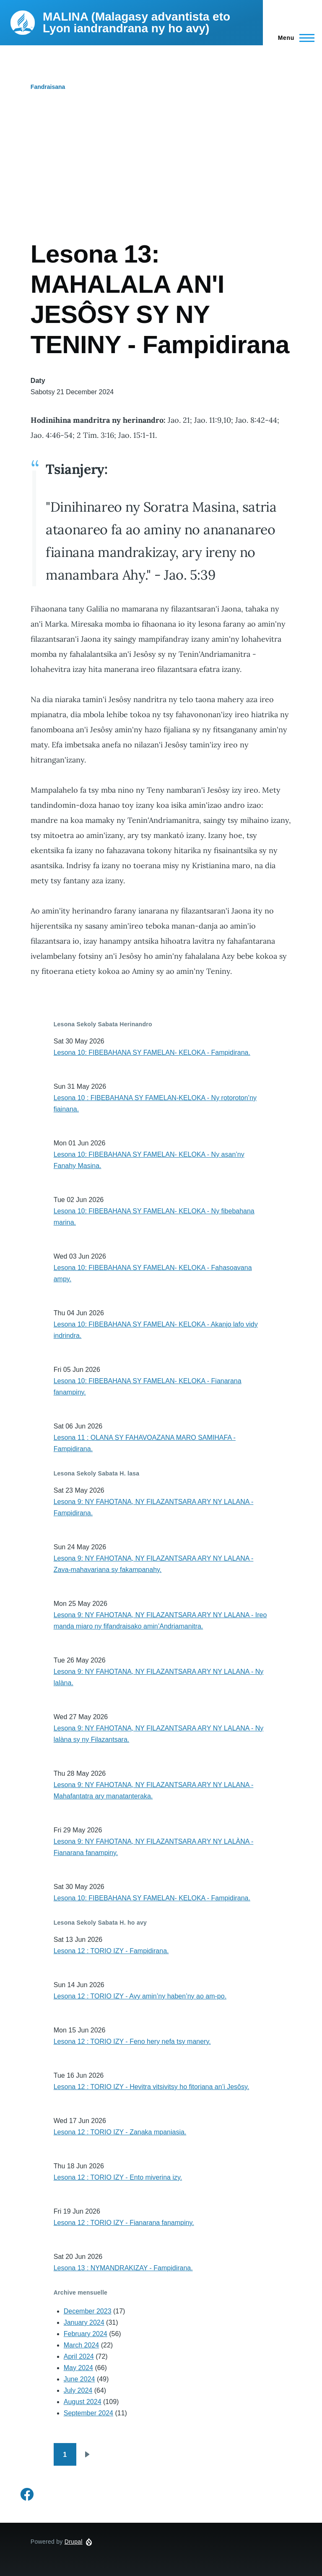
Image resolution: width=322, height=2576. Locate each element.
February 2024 (85, 2333)
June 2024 (79, 2379)
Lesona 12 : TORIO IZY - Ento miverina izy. (118, 2177)
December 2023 (88, 2311)
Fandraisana (48, 86)
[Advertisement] (161, 176)
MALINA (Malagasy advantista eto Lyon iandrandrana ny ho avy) (136, 22)
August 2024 (82, 2401)
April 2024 (79, 2356)
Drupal (74, 2541)
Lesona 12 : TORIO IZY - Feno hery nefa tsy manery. (132, 2041)
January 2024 (84, 2322)
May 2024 (78, 2367)
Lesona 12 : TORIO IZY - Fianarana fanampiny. (124, 2222)
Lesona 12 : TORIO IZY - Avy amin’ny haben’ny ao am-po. (140, 1996)
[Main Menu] (293, 37)
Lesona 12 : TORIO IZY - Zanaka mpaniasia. (120, 2132)
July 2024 (78, 2390)
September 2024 (88, 2413)
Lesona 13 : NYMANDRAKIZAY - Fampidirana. (123, 2268)
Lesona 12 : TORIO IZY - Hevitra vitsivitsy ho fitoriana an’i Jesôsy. (151, 2086)
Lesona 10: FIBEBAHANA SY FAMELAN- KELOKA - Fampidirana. (152, 1052)
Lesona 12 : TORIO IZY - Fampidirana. (111, 1950)
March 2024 (81, 2345)
